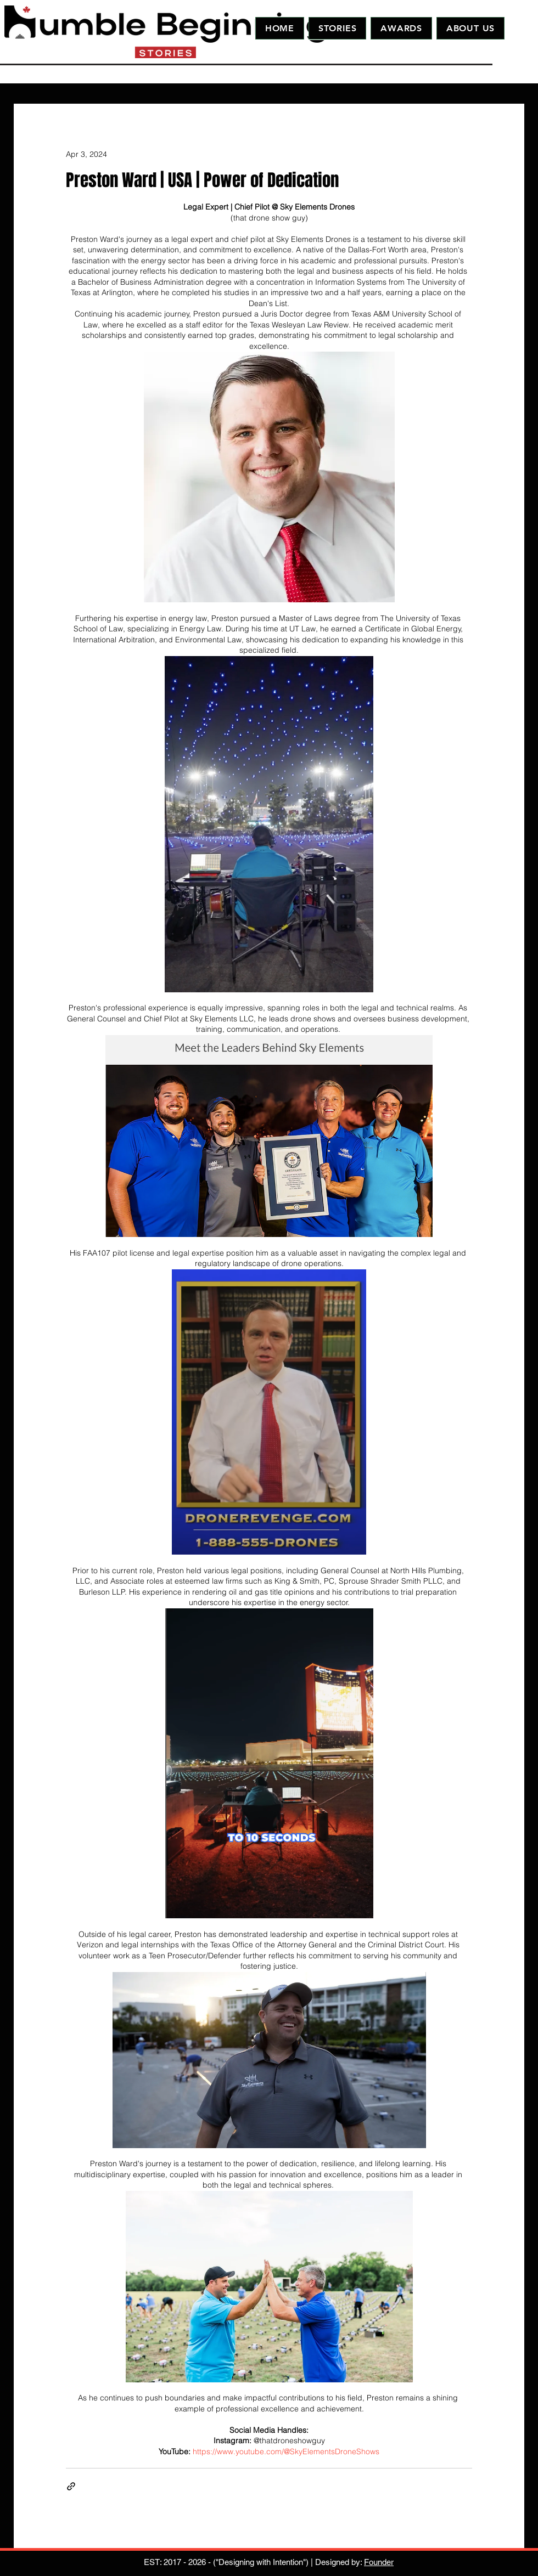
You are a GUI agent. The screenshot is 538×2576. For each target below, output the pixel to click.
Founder (379, 2562)
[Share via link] (71, 2486)
